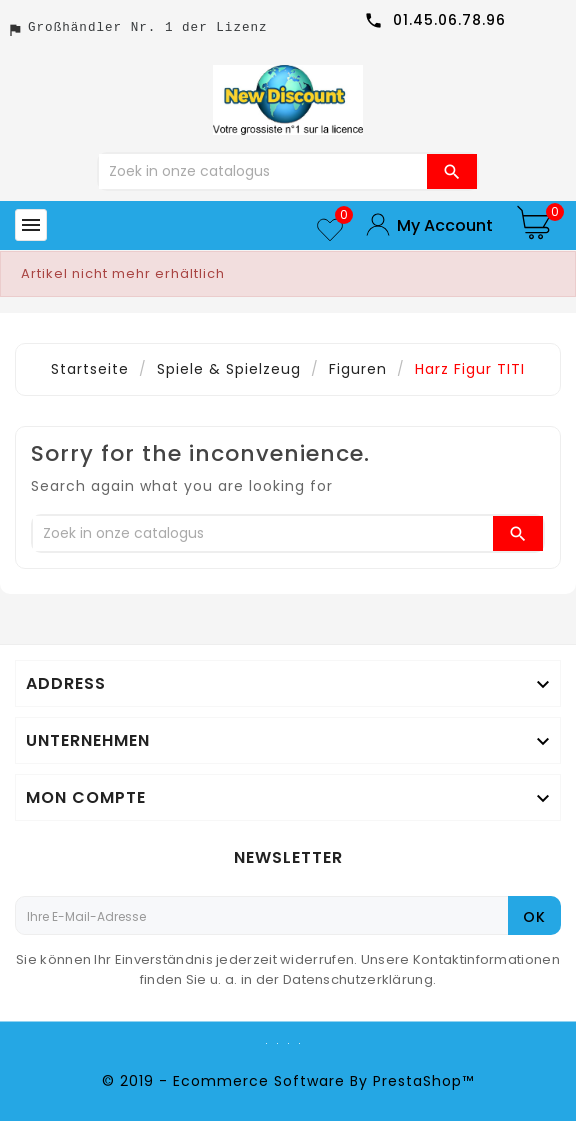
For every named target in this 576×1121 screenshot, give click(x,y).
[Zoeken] (263, 171)
